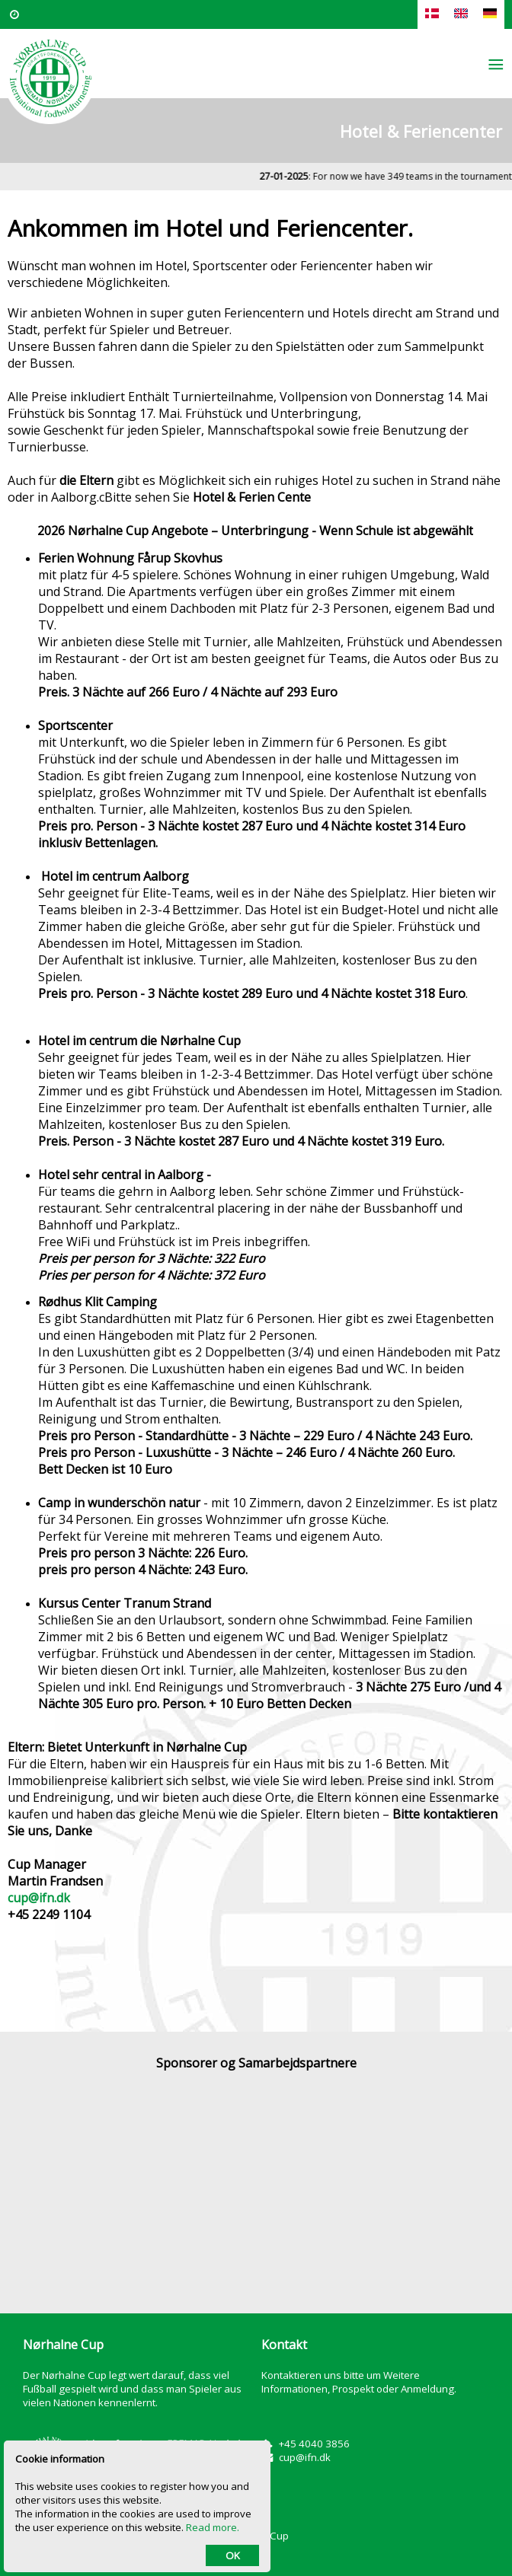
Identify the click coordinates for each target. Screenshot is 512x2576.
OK (233, 2555)
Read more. (212, 2527)
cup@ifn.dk (39, 1897)
